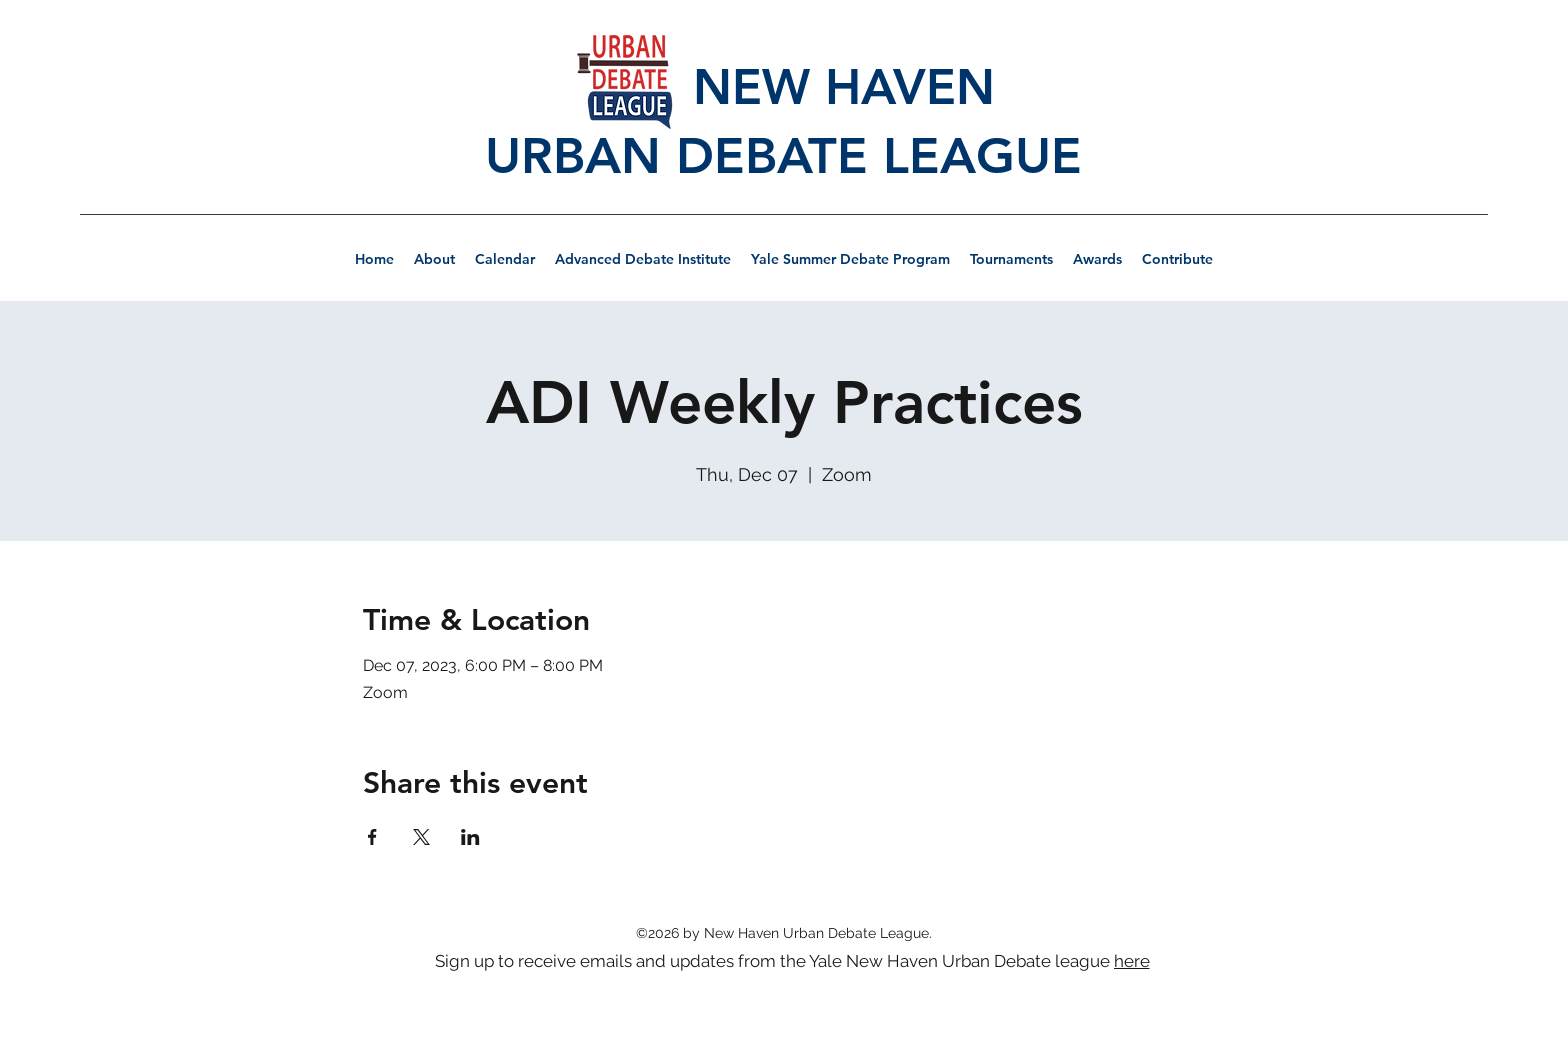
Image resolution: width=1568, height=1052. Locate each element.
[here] (1133, 961)
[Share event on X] (421, 837)
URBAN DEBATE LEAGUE (783, 156)
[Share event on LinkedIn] (470, 837)
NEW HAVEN (784, 86)
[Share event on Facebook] (372, 837)
